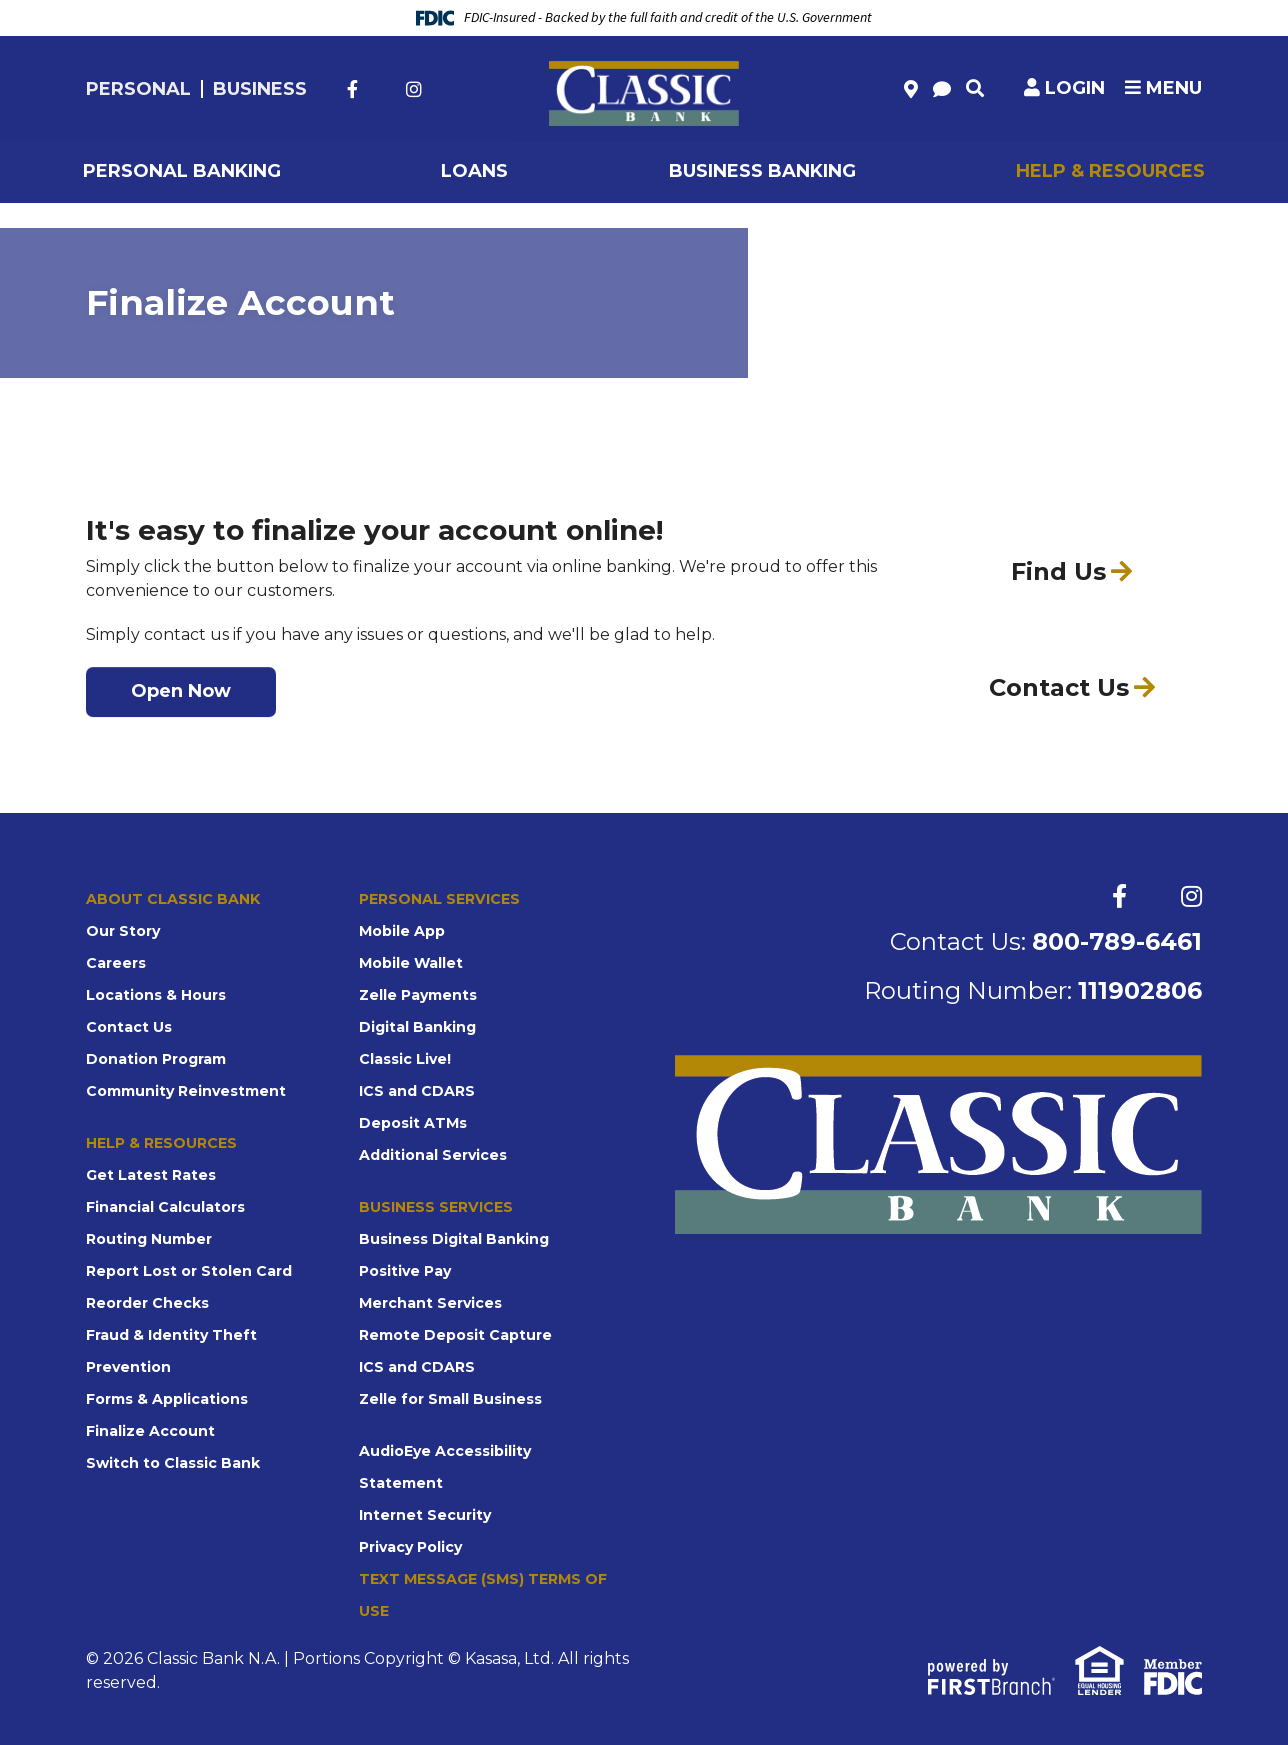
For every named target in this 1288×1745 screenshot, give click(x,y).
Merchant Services (430, 1303)
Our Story (123, 931)
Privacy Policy (410, 1547)
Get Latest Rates (151, 1175)
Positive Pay (405, 1271)
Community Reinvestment (186, 1091)
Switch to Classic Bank (173, 1463)
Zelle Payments (418, 995)
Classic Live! (405, 1059)
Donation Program (156, 1059)
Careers (116, 963)
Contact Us (129, 1027)
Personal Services (439, 899)
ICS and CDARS (417, 1091)
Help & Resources (161, 1143)
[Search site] (975, 88)
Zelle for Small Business (450, 1399)
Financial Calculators (165, 1207)
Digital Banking (417, 1027)
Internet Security (425, 1515)
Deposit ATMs (413, 1123)
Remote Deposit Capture (455, 1335)
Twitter (382, 89)
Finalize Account (150, 1431)
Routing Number (149, 1239)
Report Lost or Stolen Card (189, 1271)
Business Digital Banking (454, 1239)
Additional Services (433, 1155)
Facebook (352, 89)
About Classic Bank (173, 899)
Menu (1163, 88)
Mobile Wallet (411, 963)
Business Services (435, 1207)
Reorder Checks (147, 1303)
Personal (138, 89)
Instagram (414, 89)
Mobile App (402, 931)
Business (260, 89)
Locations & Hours (156, 995)
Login (1075, 88)
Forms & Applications (167, 1399)
